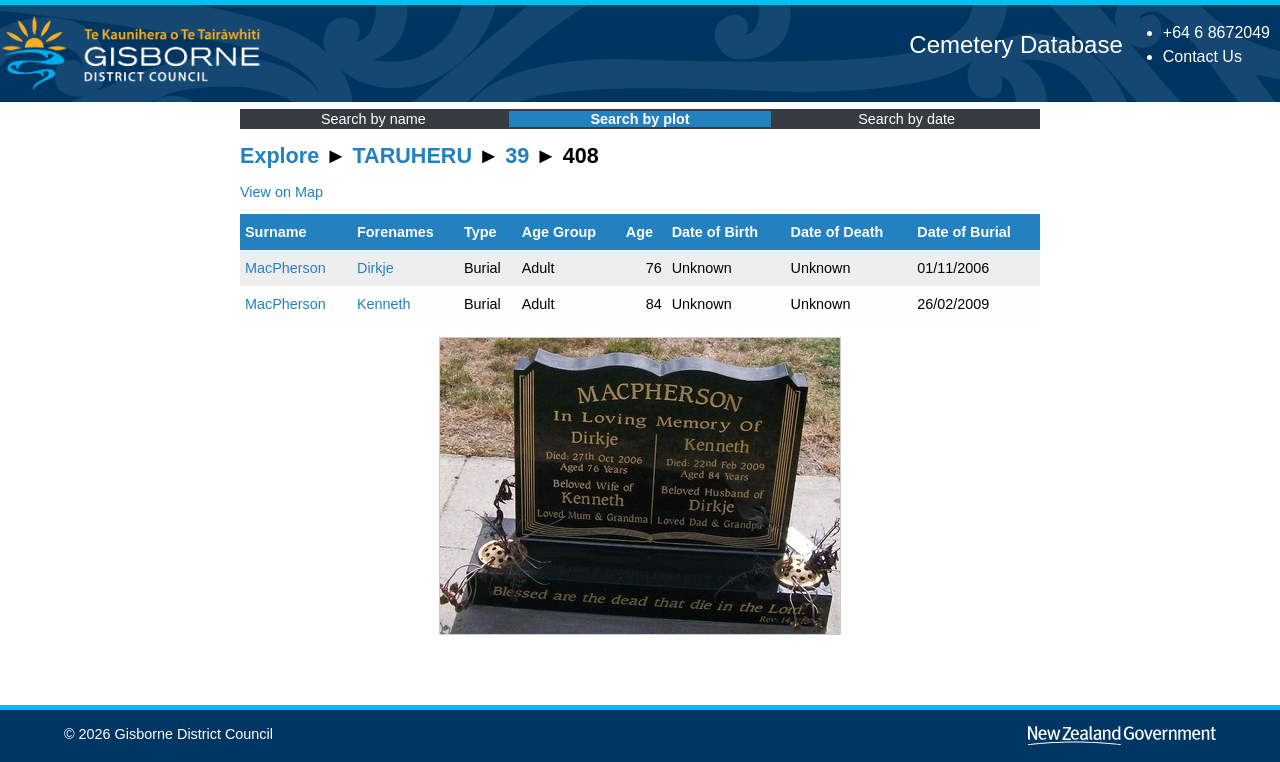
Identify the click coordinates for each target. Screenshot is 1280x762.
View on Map (281, 192)
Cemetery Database (1015, 44)
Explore (279, 155)
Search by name (373, 119)
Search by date (906, 119)
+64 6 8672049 (1216, 32)
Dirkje (375, 268)
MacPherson (285, 268)
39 (517, 155)
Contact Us (1202, 56)
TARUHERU (412, 155)
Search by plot (639, 119)
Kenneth (384, 304)
